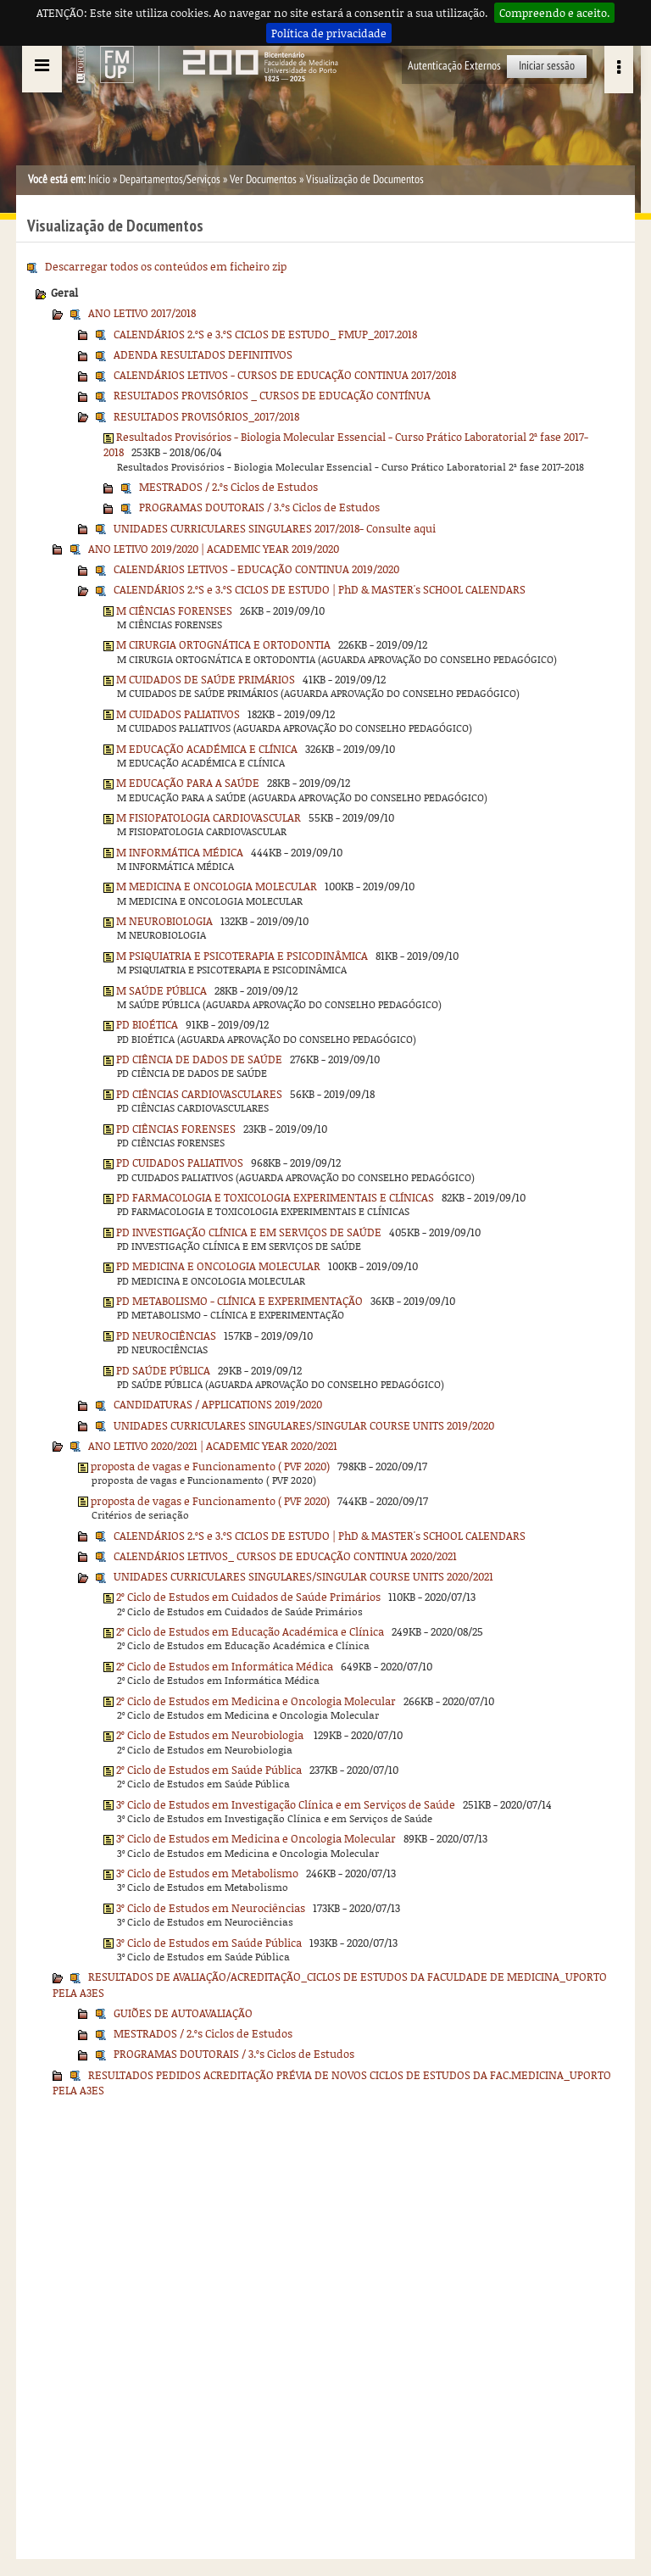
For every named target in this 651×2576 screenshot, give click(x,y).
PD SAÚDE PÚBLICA (163, 1370)
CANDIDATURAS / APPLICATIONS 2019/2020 (218, 1404)
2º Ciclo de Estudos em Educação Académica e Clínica (250, 1631)
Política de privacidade (329, 33)
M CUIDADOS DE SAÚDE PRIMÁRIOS (205, 679)
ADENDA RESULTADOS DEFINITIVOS (203, 354)
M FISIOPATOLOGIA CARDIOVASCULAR (208, 817)
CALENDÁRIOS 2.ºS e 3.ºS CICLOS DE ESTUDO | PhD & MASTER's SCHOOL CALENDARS (320, 589)
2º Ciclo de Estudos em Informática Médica (224, 1666)
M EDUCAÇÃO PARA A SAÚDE (187, 782)
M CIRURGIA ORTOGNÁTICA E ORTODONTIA (223, 644)
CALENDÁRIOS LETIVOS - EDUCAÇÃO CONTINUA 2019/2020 (256, 569)
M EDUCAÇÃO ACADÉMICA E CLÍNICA (207, 748)
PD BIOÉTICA (147, 1024)
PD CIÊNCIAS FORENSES (176, 1128)
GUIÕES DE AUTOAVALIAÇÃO (183, 2013)
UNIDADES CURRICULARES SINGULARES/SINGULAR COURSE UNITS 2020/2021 (303, 1576)
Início (99, 179)
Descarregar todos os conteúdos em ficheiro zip (166, 266)
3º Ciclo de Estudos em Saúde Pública (209, 1942)
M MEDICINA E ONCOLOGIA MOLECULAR (216, 886)
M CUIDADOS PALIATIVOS (178, 714)
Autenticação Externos (454, 66)
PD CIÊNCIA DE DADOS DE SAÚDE (199, 1059)
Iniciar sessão (547, 66)
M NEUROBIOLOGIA (164, 920)
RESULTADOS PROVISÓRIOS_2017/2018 (206, 416)
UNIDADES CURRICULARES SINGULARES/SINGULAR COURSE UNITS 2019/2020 (304, 1425)
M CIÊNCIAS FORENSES (174, 610)
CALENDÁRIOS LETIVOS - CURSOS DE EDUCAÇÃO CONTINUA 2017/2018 (285, 374)
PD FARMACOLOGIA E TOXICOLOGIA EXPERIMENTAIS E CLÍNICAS (275, 1197)
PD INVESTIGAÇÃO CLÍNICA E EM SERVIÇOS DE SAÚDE (248, 1232)
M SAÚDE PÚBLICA (161, 990)
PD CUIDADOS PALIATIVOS (179, 1162)
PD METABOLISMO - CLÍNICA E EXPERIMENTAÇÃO (239, 1300)
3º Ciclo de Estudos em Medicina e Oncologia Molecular (256, 1838)
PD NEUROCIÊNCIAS (166, 1335)
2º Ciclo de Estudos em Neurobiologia (211, 1734)
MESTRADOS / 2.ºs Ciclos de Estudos (228, 486)
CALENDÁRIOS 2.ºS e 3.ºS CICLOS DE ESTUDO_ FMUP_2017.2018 (265, 334)
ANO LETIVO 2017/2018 (142, 313)
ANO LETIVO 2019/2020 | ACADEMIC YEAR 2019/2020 (213, 548)
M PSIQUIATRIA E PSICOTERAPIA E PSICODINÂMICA (242, 955)
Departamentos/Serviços (170, 179)
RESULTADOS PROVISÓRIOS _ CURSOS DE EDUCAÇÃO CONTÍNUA (272, 395)
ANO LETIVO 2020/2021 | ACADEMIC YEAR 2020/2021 (212, 1445)
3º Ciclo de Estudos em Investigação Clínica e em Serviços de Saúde (285, 1804)
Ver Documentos (263, 179)
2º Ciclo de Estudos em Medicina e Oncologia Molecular (256, 1701)
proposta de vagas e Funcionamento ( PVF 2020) (210, 1466)
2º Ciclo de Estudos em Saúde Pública (209, 1769)
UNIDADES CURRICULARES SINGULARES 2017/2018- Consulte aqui (275, 528)
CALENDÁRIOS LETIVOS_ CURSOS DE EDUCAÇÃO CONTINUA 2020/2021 (285, 1556)
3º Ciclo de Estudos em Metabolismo (207, 1873)
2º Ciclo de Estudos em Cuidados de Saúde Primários (248, 1596)
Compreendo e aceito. (554, 12)
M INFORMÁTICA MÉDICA (179, 852)
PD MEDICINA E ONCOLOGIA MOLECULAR (218, 1266)
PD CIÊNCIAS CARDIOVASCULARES (199, 1093)
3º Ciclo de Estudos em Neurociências (210, 1907)
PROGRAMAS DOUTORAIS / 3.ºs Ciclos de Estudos (259, 507)
